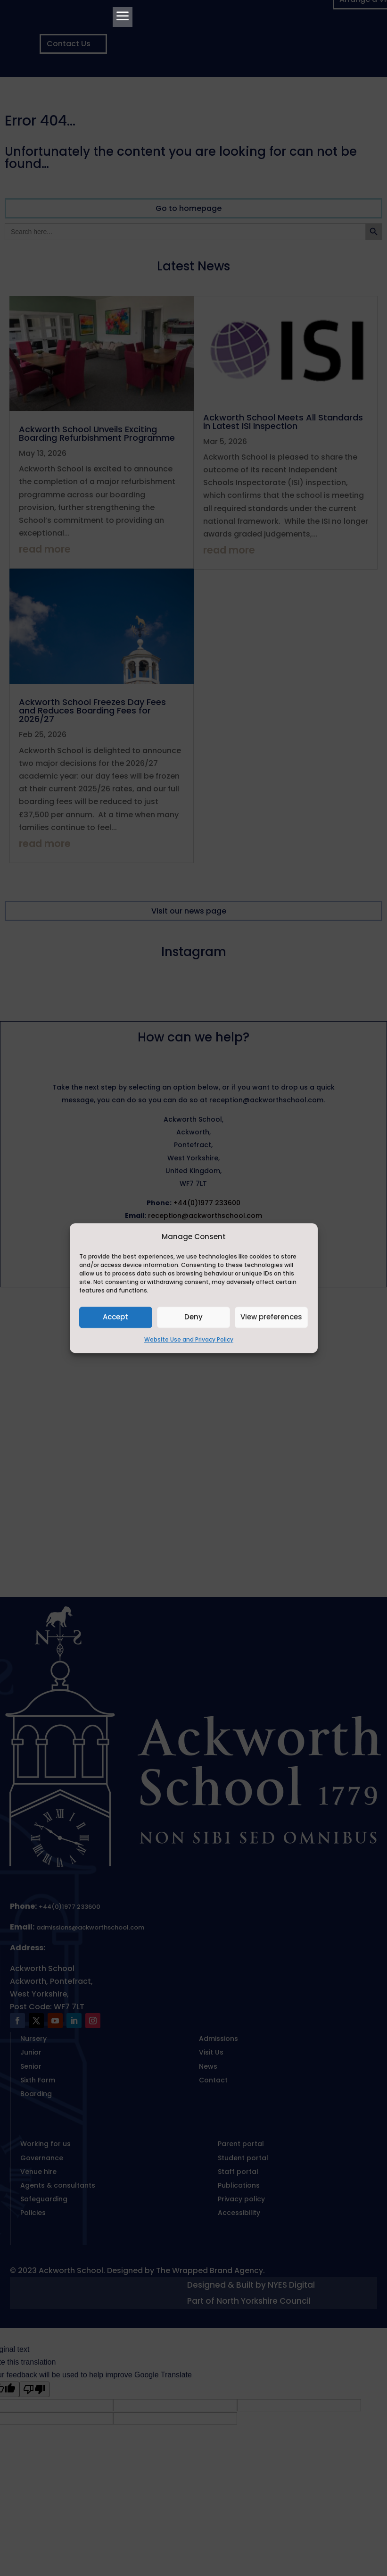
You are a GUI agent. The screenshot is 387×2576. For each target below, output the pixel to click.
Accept (115, 1317)
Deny (193, 1317)
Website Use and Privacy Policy (188, 1339)
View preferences (271, 1317)
